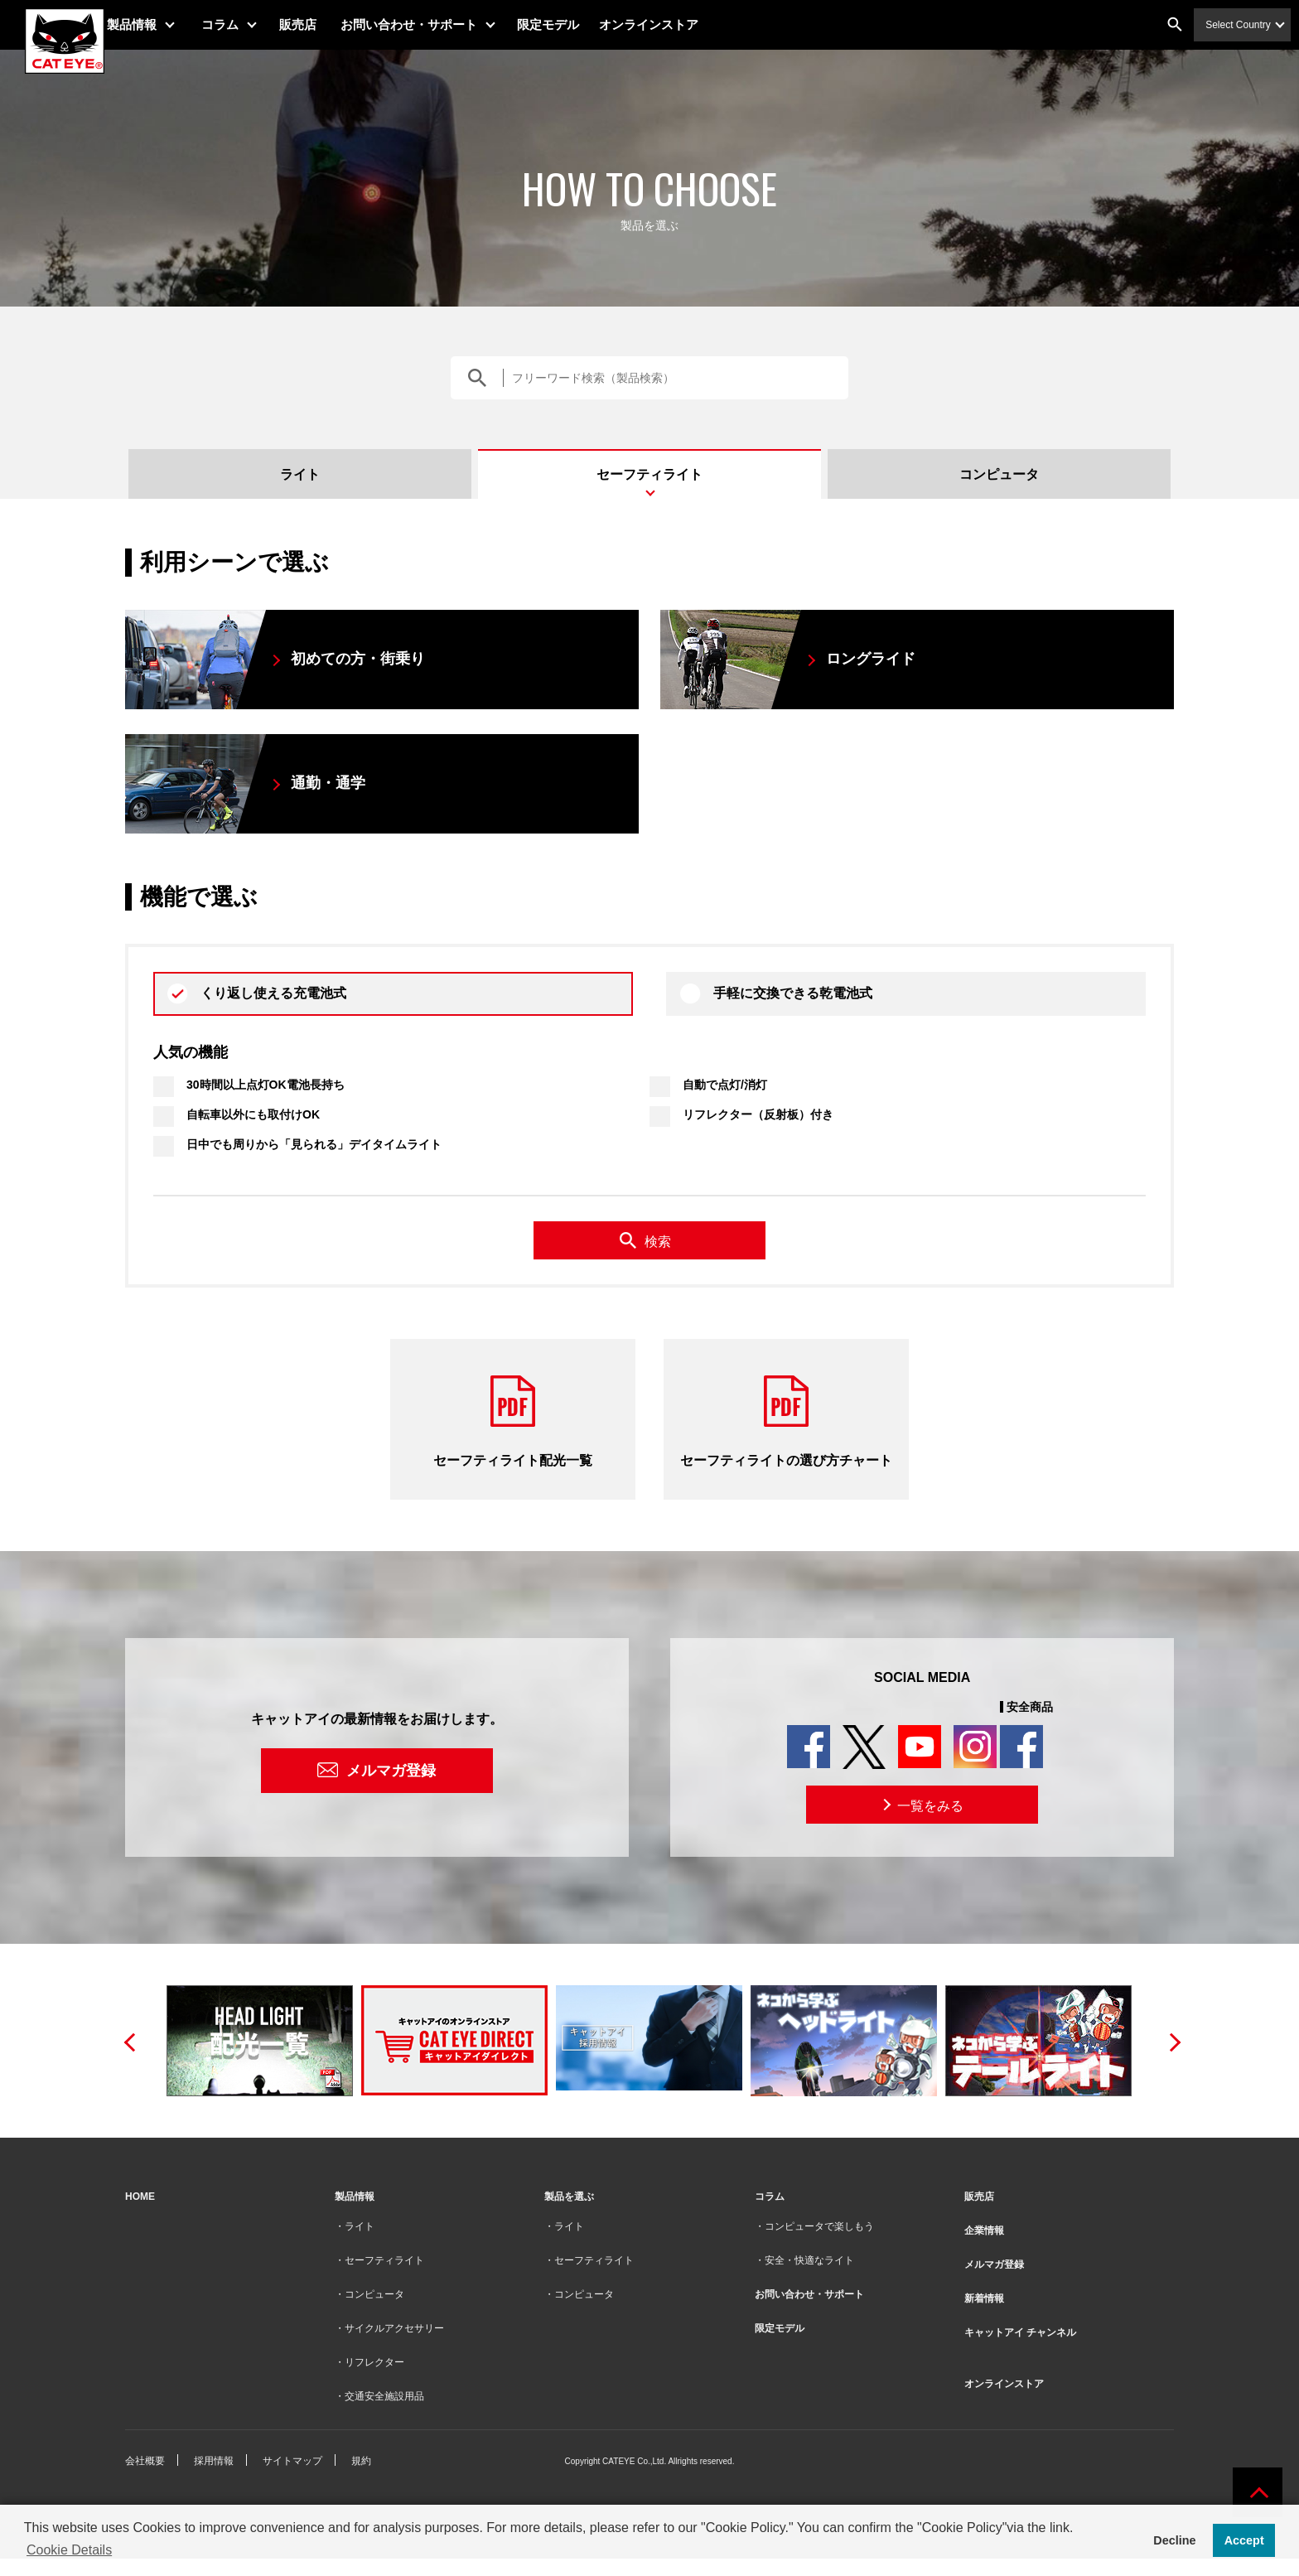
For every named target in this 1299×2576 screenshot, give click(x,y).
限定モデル (570, 24)
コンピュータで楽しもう (819, 2226)
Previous (129, 2040)
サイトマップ (292, 2461)
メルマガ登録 (391, 1770)
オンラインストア (670, 24)
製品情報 (153, 24)
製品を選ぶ (569, 2196)
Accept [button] (1244, 2540)
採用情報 (214, 2461)
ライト (300, 474)
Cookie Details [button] (69, 2550)
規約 (361, 2461)
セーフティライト (649, 474)
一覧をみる (921, 1805)
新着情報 (984, 2298)
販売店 (319, 24)
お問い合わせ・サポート (430, 24)
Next (1169, 2040)
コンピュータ (999, 474)
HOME (140, 2196)
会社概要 (145, 2461)
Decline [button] (1174, 2540)
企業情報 (984, 2230)
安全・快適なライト (809, 2260)
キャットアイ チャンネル (1020, 2332)
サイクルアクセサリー (394, 2328)
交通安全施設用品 (384, 2396)
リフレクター (374, 2362)
